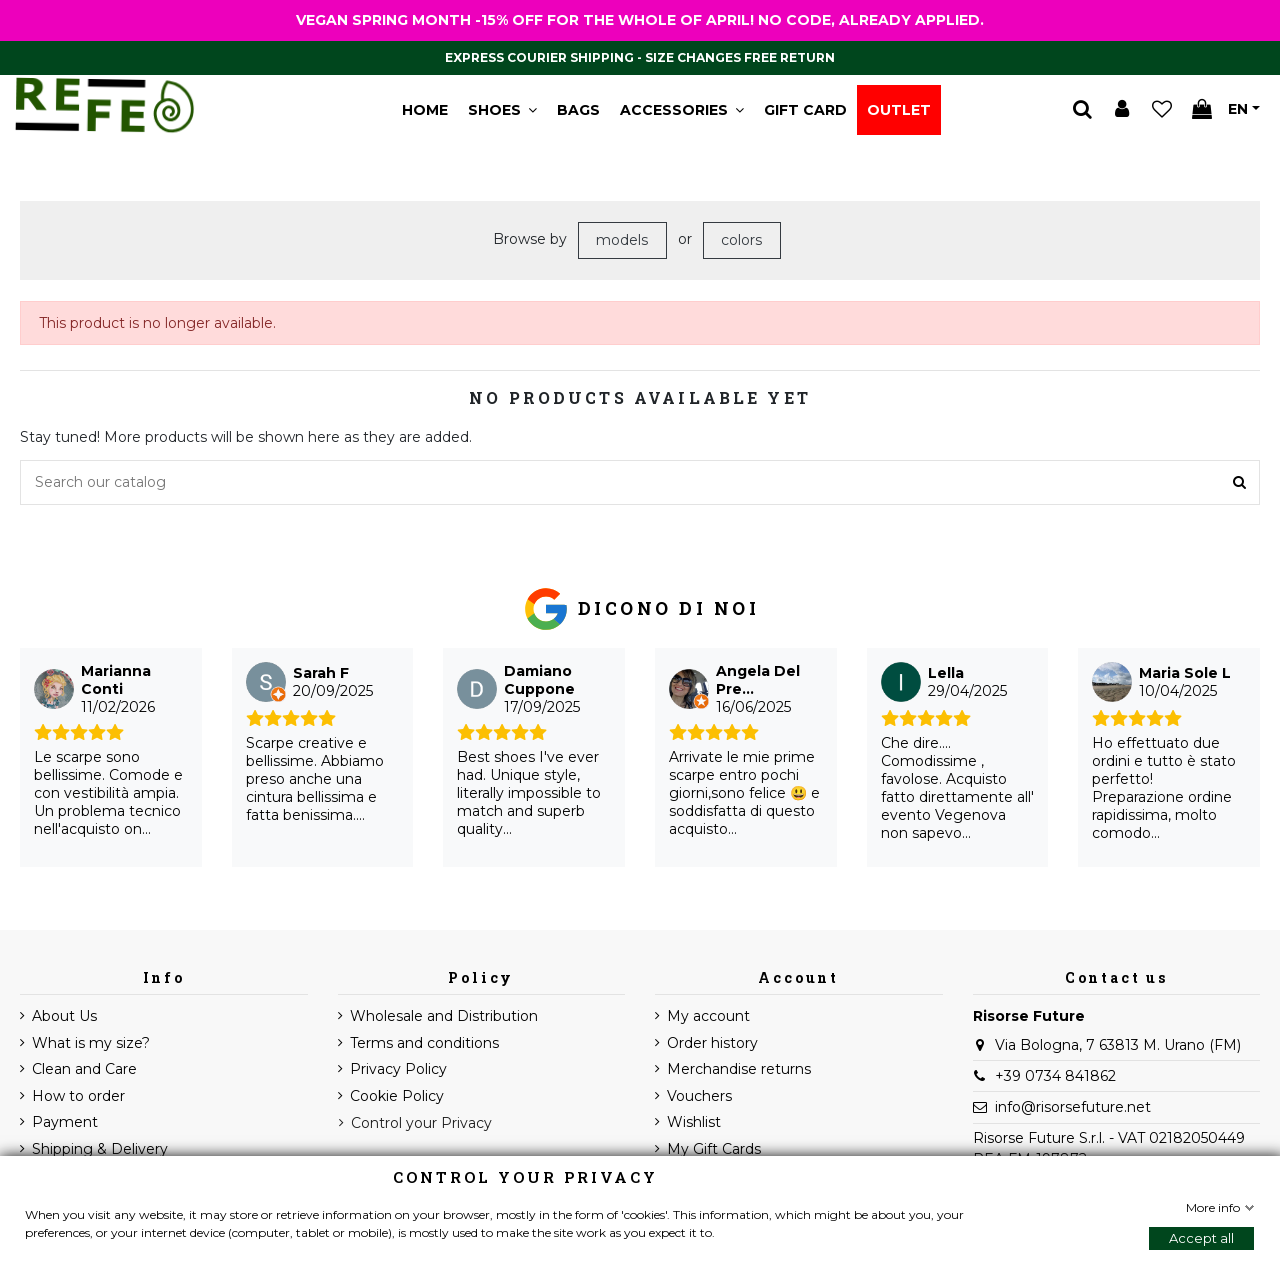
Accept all (1201, 1238)
